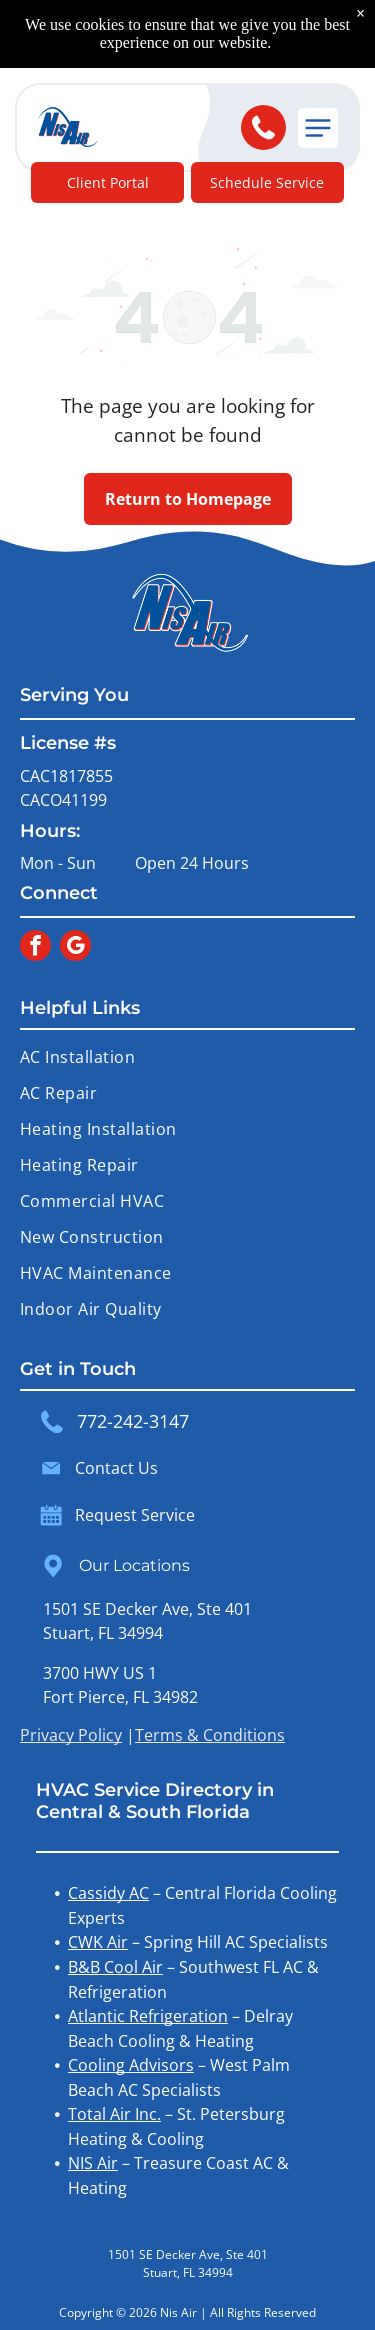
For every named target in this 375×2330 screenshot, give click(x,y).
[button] (318, 128)
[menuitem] (187, 1057)
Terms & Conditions (210, 1735)
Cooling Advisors (131, 2065)
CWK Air (98, 1942)
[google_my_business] (75, 948)
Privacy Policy (71, 1735)
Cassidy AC (108, 1893)
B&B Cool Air (115, 1967)
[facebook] (35, 948)
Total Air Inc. (114, 2114)
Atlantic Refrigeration (148, 2016)
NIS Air (93, 2163)
